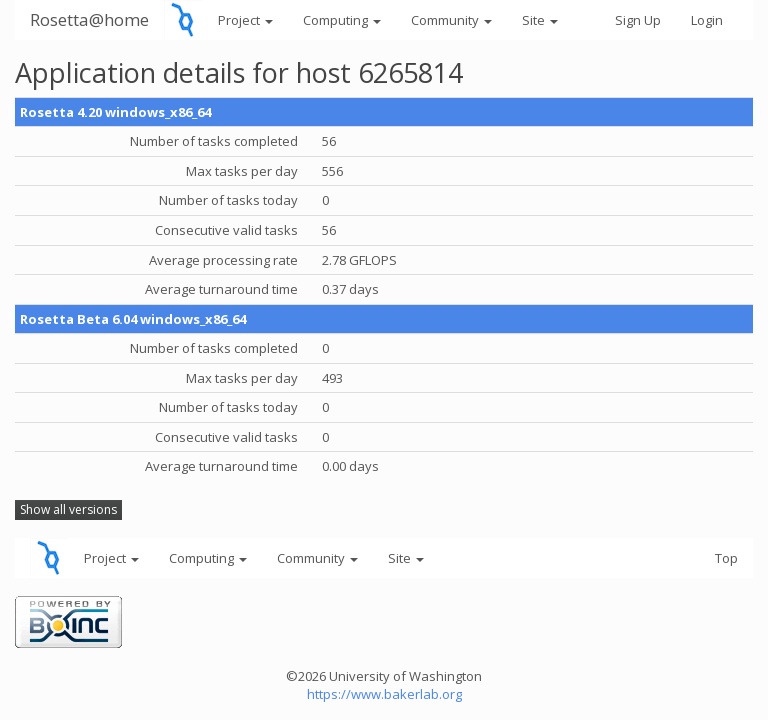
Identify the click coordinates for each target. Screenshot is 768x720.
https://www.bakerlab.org (384, 694)
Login (707, 20)
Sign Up (638, 20)
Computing (342, 20)
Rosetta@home (89, 19)
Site (540, 20)
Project (245, 20)
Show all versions (68, 509)
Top (726, 558)
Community (451, 20)
